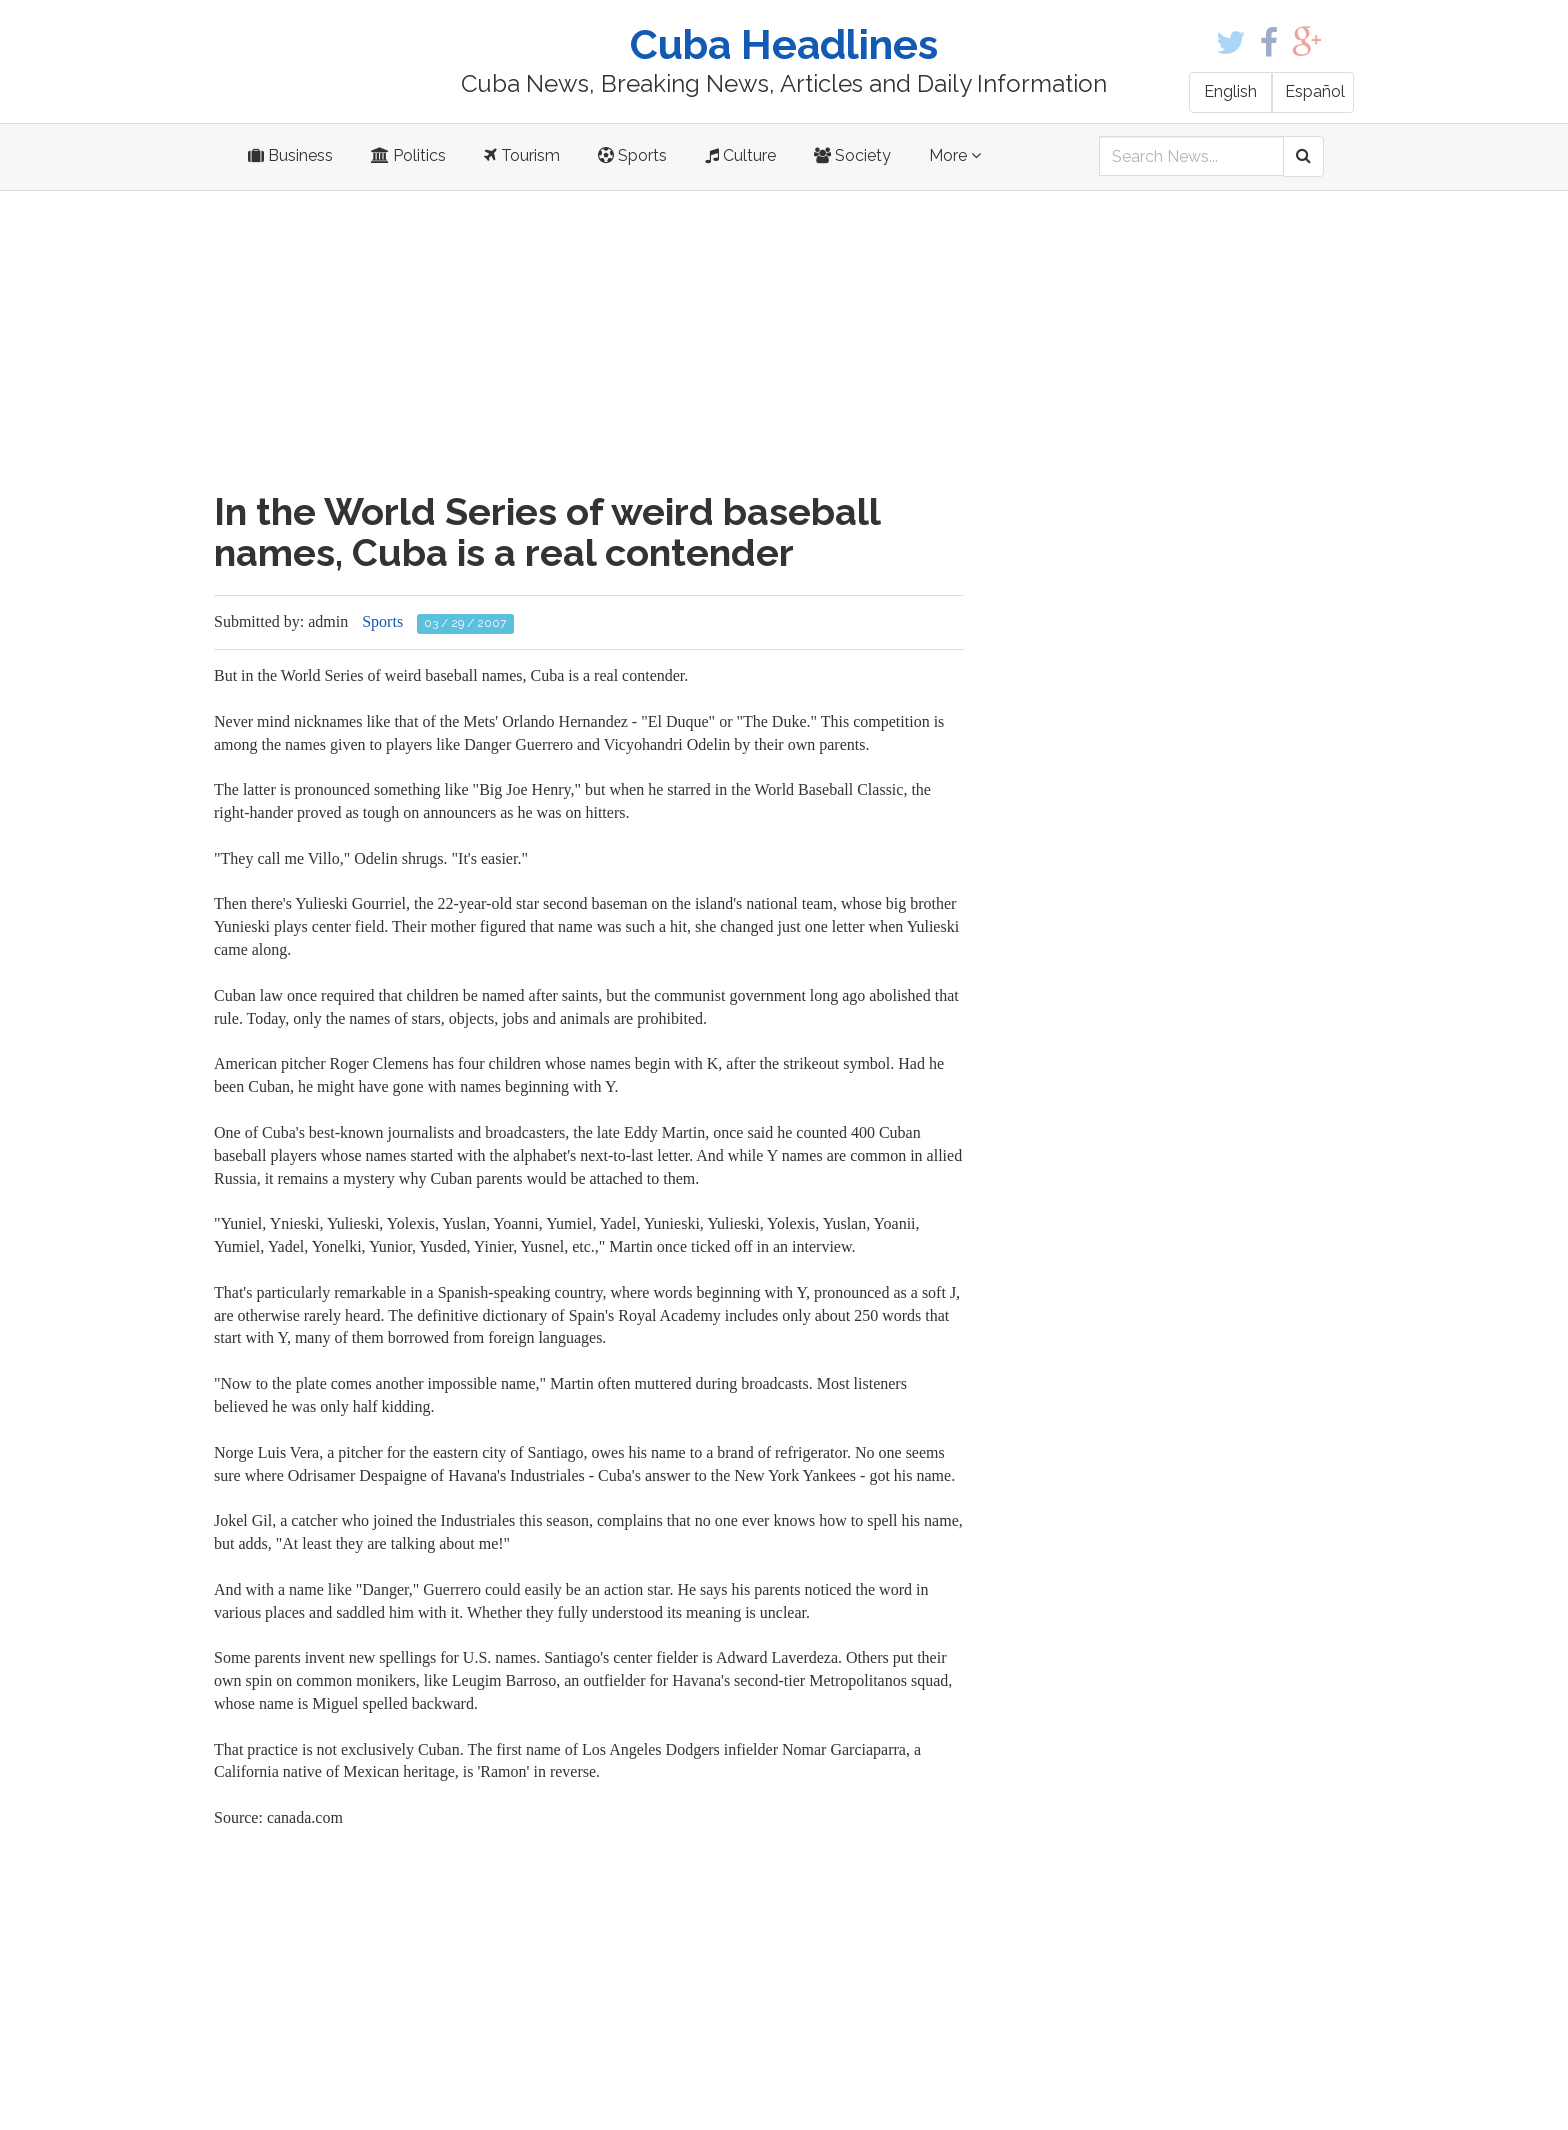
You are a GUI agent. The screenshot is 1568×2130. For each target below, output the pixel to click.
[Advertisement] (589, 341)
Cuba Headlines (784, 44)
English (1230, 91)
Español (1315, 91)
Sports (632, 155)
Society (852, 155)
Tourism (522, 155)
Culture (740, 155)
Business (290, 155)
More (955, 155)
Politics (408, 155)
